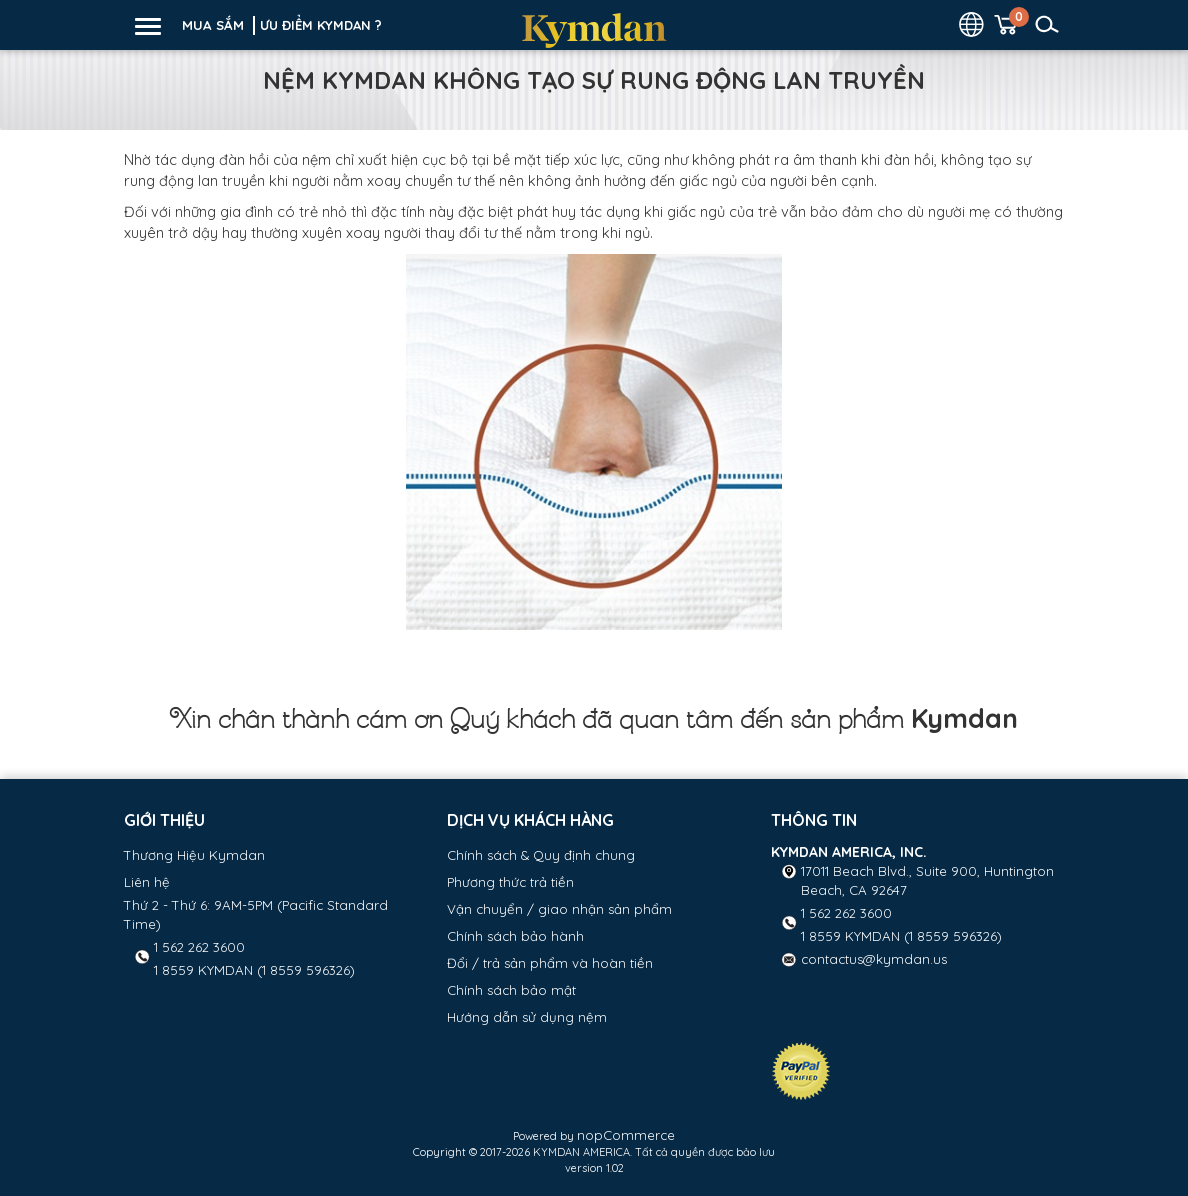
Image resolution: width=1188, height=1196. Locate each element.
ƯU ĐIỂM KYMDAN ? (321, 25)
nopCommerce (626, 1135)
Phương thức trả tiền (510, 882)
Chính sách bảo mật (511, 990)
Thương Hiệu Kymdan (194, 855)
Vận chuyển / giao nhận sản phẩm (559, 909)
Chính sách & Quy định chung (541, 855)
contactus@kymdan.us (874, 959)
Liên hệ (147, 882)
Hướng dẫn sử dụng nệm (527, 1017)
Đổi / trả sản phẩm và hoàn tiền (550, 963)
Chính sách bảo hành (515, 936)
